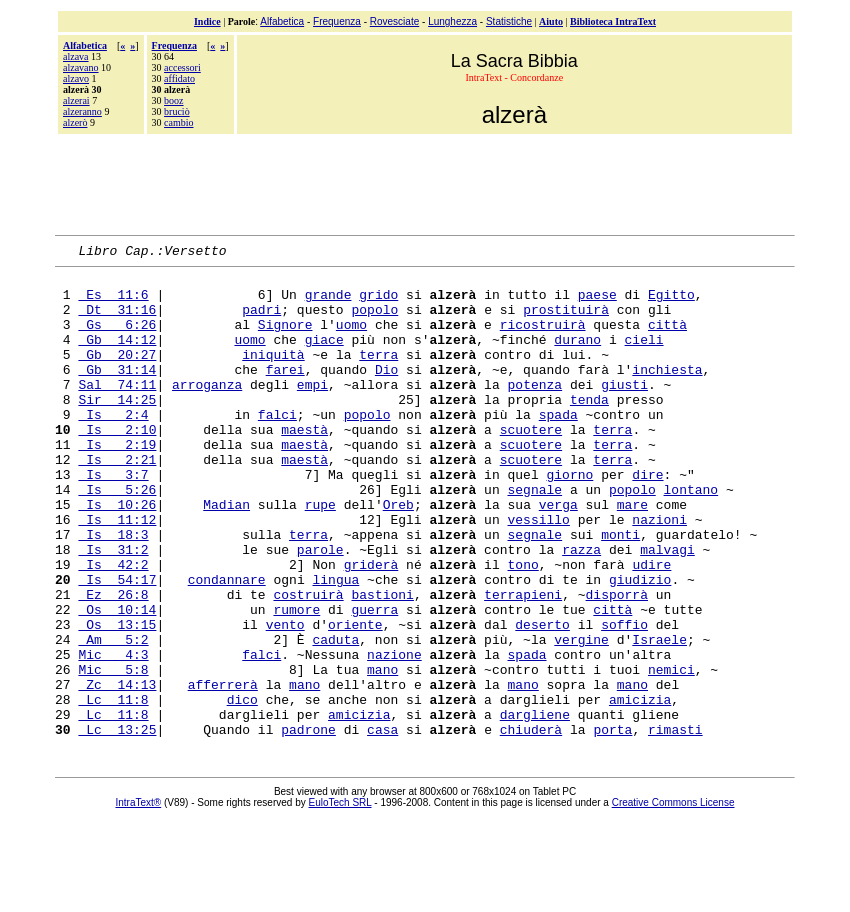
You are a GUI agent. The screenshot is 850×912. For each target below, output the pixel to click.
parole (320, 609)
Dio (386, 393)
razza (581, 609)
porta (612, 825)
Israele (659, 717)
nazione (394, 735)
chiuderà (531, 825)
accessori (182, 67)
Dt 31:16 (117, 321)
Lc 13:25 (117, 825)
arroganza (207, 411)
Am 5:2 (113, 717)
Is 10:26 (117, 555)
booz (173, 100)
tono (522, 627)
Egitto (671, 303)
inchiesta (667, 393)
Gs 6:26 (117, 339)
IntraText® (139, 898)
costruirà (308, 663)
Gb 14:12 (117, 357)
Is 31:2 (113, 609)
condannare (227, 645)
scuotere (531, 465)
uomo (351, 339)
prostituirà (566, 321)
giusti (624, 411)
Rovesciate (394, 21)
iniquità (273, 375)
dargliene (535, 807)
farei (285, 393)
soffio (624, 699)
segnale (534, 537)
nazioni (659, 573)
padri (261, 321)
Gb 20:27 (117, 375)
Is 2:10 (117, 465)
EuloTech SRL (340, 898)
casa (382, 825)
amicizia (640, 789)
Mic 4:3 (113, 735)
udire (651, 627)
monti (620, 591)
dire (647, 519)
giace (324, 357)
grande (328, 303)
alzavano (81, 67)
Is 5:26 (117, 537)
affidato (179, 78)
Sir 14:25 (117, 429)
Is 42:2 (113, 627)
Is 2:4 (113, 447)
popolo (374, 321)
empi (312, 411)
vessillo (538, 573)
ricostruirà (543, 339)
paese (597, 303)
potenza (534, 411)
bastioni (382, 663)
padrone (308, 825)
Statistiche (509, 21)
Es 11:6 (113, 303)
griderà (371, 627)
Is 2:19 (117, 483)
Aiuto (551, 21)
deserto (542, 699)
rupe (320, 555)
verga (558, 555)
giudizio (640, 645)
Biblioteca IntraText (613, 21)
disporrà (617, 663)
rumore (296, 681)
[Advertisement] (425, 182)
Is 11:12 (117, 573)
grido (378, 303)
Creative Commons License (673, 898)
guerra (374, 681)
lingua (335, 645)
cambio (178, 122)
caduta (335, 717)
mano (382, 753)
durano (577, 357)
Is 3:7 (113, 519)
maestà (304, 465)
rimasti (675, 825)
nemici (671, 753)
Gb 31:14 (117, 393)
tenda (589, 429)
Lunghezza (452, 21)
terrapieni (523, 663)
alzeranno (82, 111)
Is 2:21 (117, 501)
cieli (644, 357)
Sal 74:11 (117, 411)
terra (378, 375)
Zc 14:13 (117, 771)
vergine (581, 717)
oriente (355, 699)
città (667, 339)
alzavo (76, 78)
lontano (691, 537)
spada (558, 447)
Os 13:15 (117, 699)
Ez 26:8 (113, 663)
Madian (226, 555)
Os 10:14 (117, 681)
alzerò (75, 122)
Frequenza (337, 21)
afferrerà (223, 771)
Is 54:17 (117, 645)
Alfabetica (282, 21)
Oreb (398, 555)
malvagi (667, 609)
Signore (285, 339)
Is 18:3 (113, 591)
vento (285, 699)
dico (242, 789)
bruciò (177, 111)
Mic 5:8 (113, 753)
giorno (569, 519)
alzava (76, 56)
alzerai (76, 100)
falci (277, 447)
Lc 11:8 (113, 789)
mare (632, 555)
